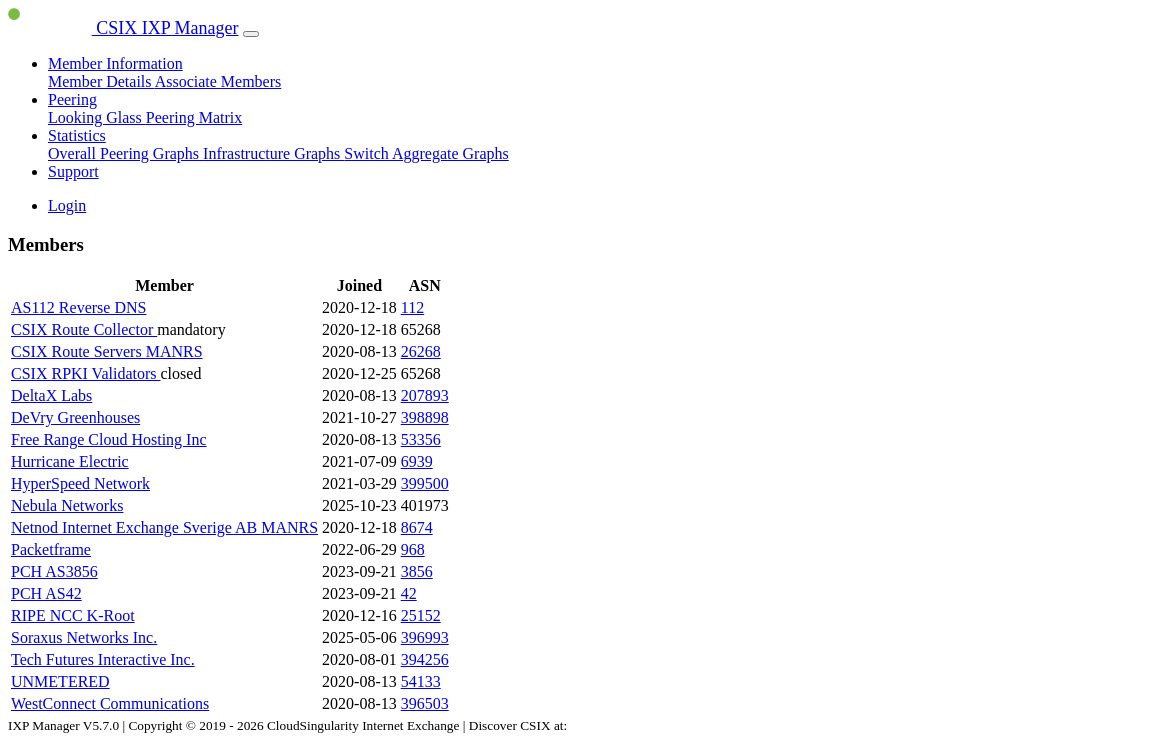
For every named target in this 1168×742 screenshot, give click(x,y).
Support (73, 171)
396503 (425, 703)
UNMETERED (60, 681)
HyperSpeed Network (80, 483)
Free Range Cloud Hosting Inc (109, 439)
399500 (425, 483)
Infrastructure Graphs (273, 153)
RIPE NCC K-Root (73, 615)
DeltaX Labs (51, 395)
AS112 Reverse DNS (78, 307)
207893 (425, 395)
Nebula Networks (67, 505)
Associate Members (218, 81)
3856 (417, 571)
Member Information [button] (115, 63)
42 (409, 593)
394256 (425, 659)
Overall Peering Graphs (125, 153)
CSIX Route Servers (78, 351)
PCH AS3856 (54, 571)
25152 (421, 615)
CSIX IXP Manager (123, 28)
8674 (417, 527)
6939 (417, 461)
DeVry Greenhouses (75, 417)
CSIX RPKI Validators (86, 373)
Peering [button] (72, 99)
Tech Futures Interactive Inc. (103, 659)
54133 (421, 681)
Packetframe (51, 549)
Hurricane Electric (70, 461)
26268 (421, 351)
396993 (425, 637)
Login (67, 205)
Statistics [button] (77, 135)
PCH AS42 (46, 593)
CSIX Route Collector (84, 329)
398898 (425, 417)
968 (413, 549)
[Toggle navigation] (251, 34)
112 (412, 307)
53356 (421, 439)
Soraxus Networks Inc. (84, 637)
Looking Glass (97, 117)
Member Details (101, 81)
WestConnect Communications (110, 703)
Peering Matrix (194, 117)
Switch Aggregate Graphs (426, 153)
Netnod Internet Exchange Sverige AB (136, 527)
